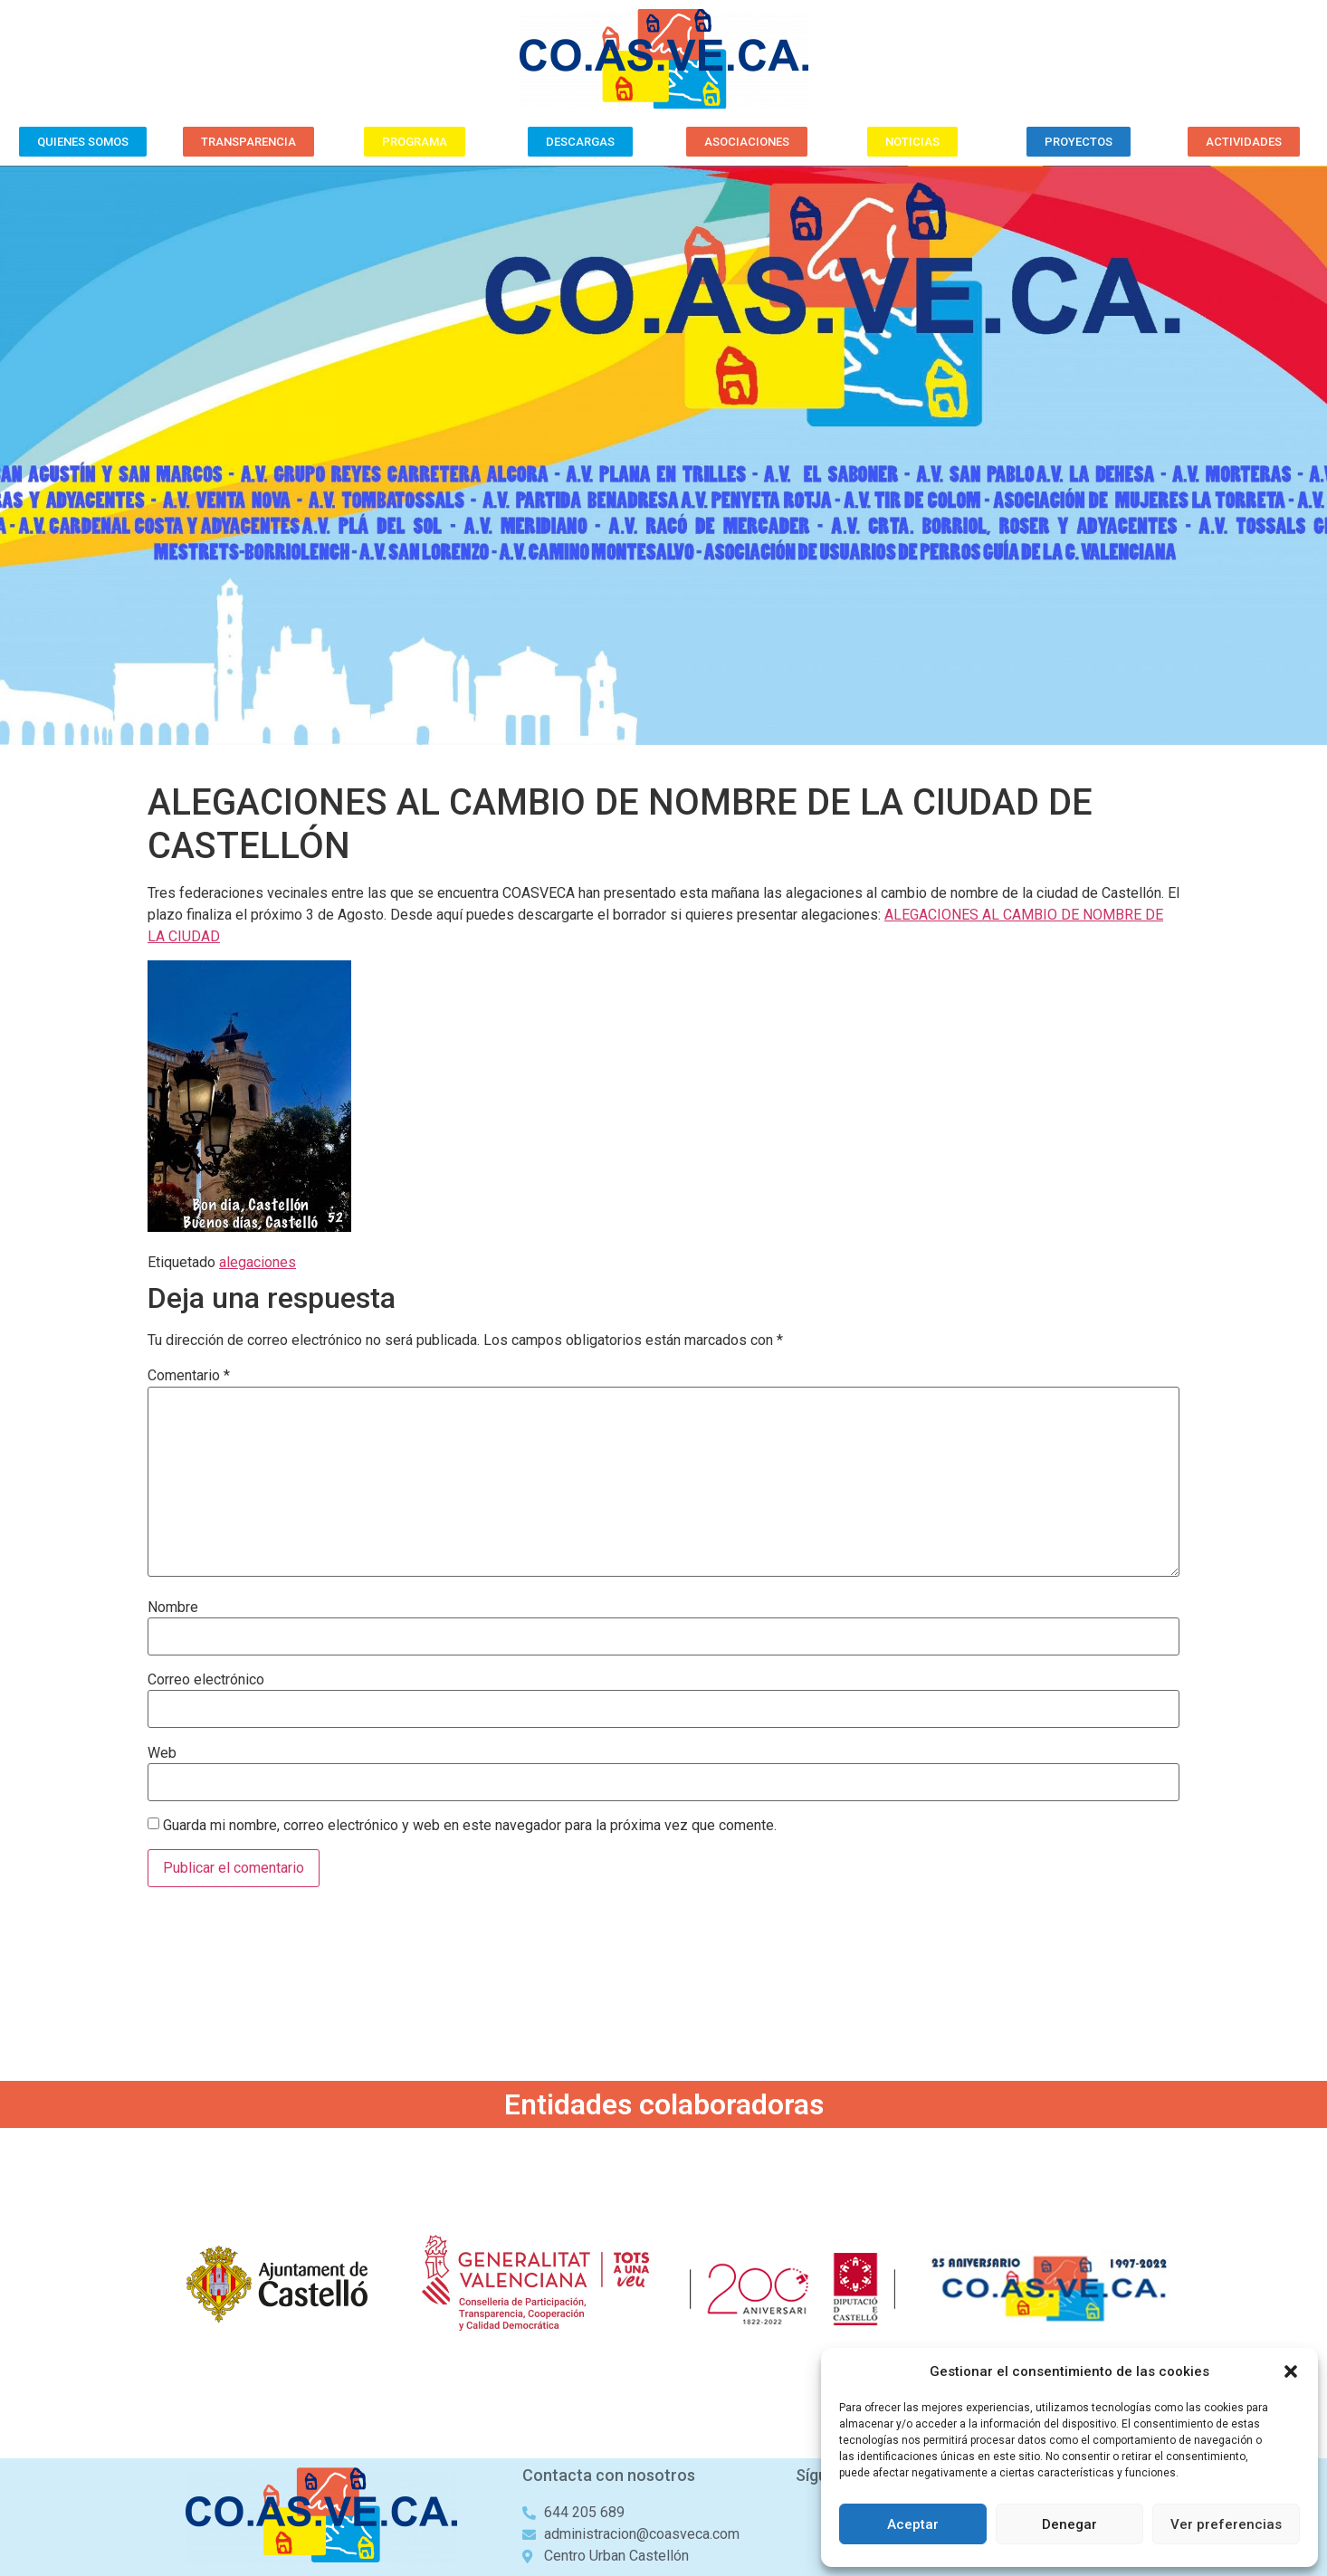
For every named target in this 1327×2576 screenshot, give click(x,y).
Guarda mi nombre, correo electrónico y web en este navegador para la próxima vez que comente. (470, 1825)
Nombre (173, 1607)
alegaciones (257, 1262)
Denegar (1069, 2524)
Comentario (189, 1376)
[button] (1291, 2371)
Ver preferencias (1226, 2524)
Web (162, 1753)
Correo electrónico (206, 1680)
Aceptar (913, 2524)
